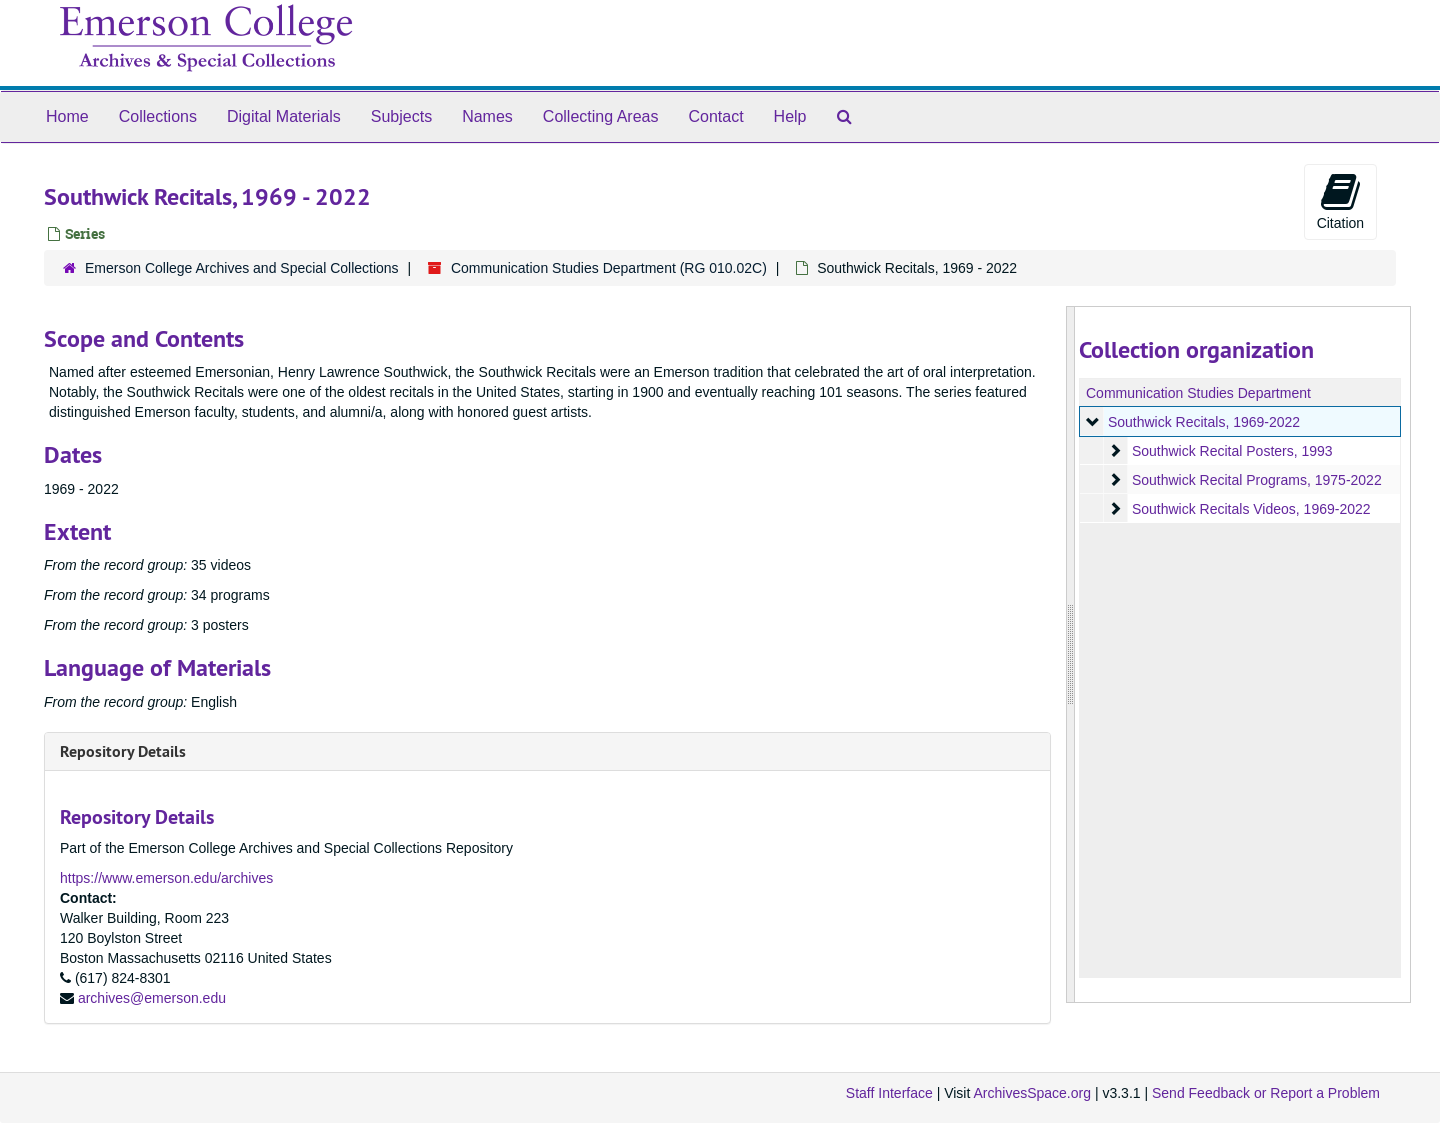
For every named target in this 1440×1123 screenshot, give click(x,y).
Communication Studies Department (1198, 393)
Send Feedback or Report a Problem (1266, 1093)
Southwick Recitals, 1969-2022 (1203, 422)
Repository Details (123, 751)
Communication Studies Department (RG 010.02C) (609, 268)
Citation (1340, 201)
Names (487, 116)
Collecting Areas (601, 116)
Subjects (401, 116)
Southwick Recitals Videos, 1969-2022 (1250, 509)
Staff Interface (889, 1093)
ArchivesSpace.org (1032, 1093)
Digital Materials (284, 116)
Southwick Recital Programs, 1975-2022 (1256, 480)
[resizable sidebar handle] (1071, 654)
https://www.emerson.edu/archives (166, 878)
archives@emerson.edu (152, 998)
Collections (158, 116)
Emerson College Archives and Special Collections (242, 268)
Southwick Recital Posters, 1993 (1231, 451)
